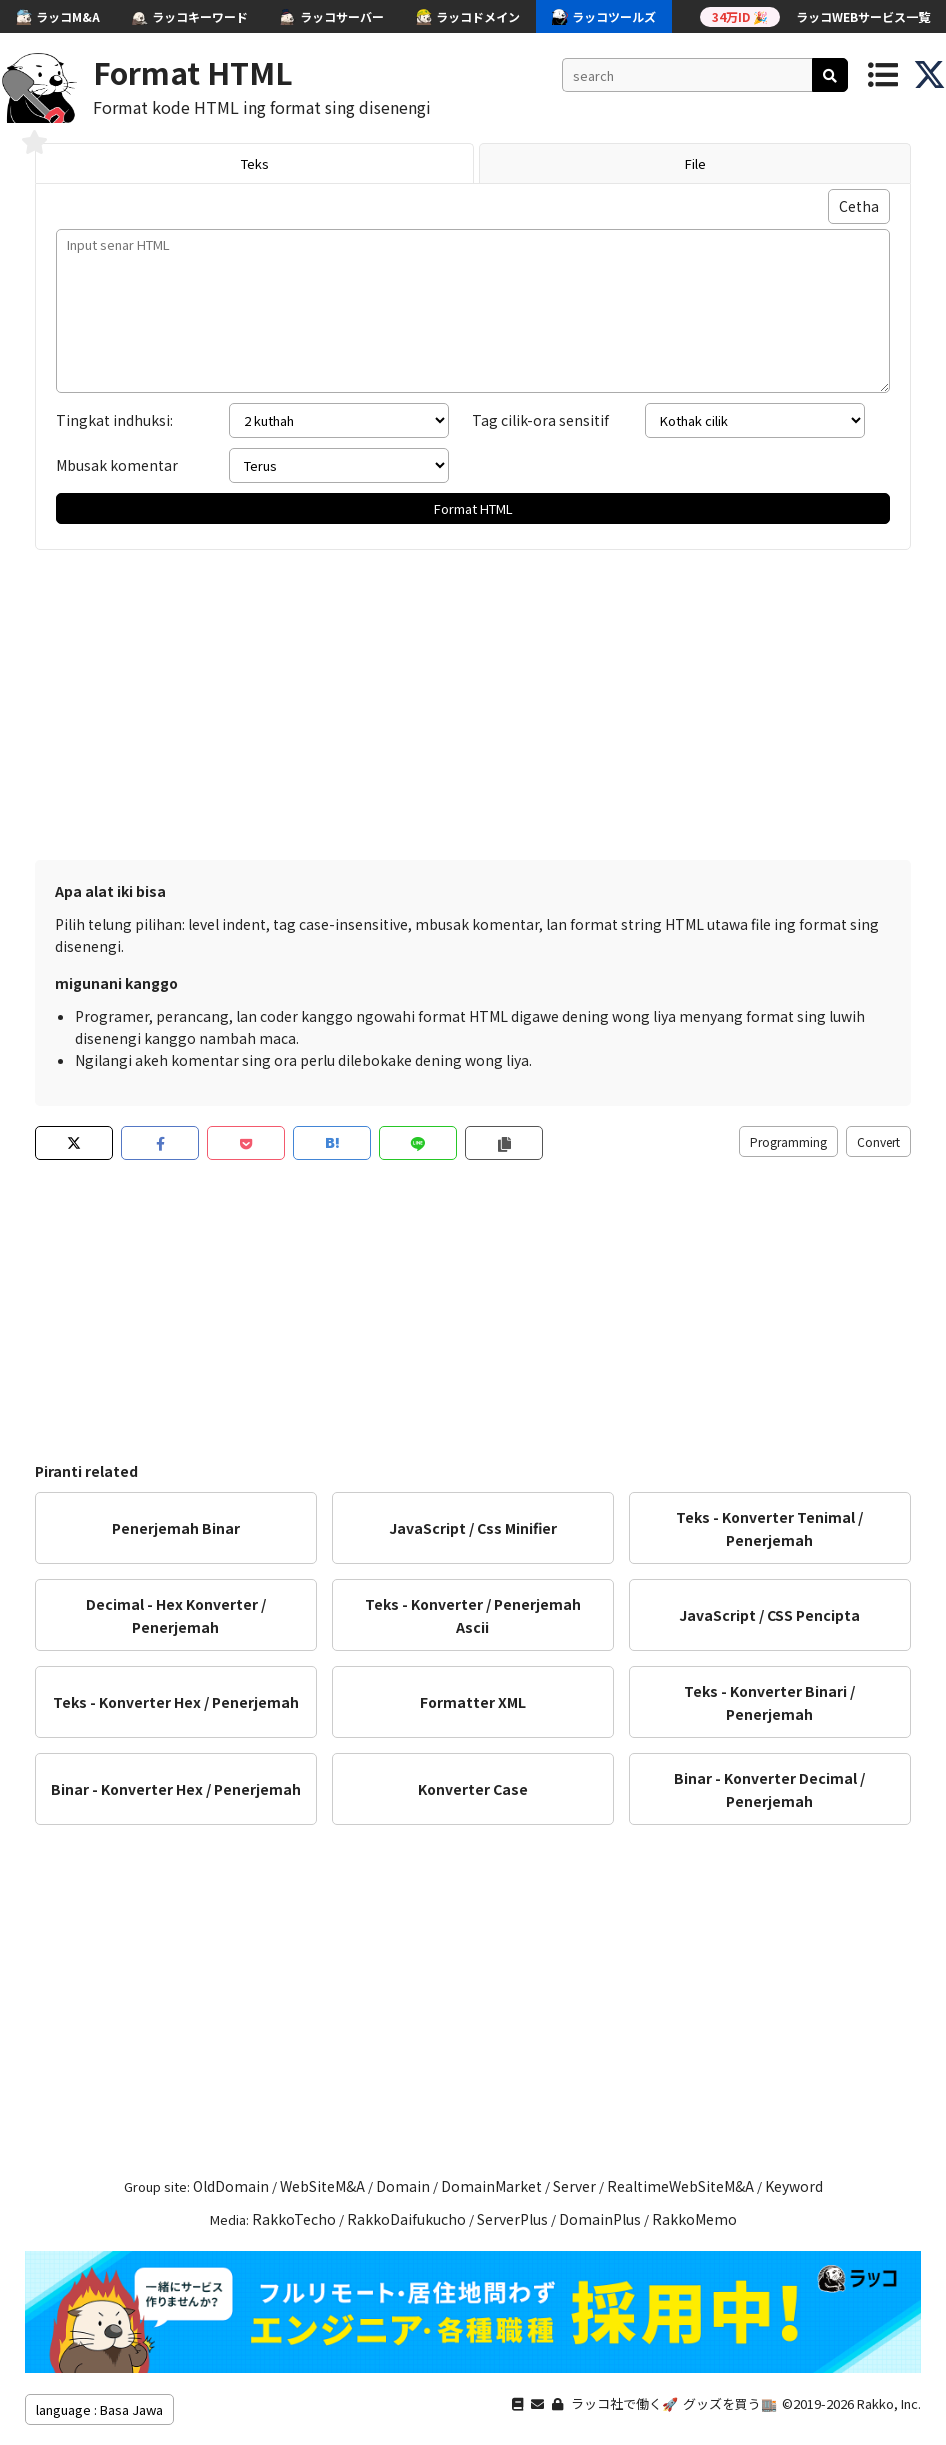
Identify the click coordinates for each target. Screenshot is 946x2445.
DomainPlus (600, 2219)
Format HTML (193, 72)
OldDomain (231, 2186)
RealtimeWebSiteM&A (680, 2186)
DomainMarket (491, 2186)
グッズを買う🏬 (730, 2403)
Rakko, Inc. (889, 2403)
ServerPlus (512, 2219)
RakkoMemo (694, 2219)
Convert (878, 1141)
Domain (403, 2186)
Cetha (859, 206)
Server (574, 2186)
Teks (255, 163)
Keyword (794, 2186)
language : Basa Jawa (99, 2409)
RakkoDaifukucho (406, 2219)
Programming (788, 1141)
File (695, 163)
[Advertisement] (473, 700)
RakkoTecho (294, 2219)
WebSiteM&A (322, 2186)
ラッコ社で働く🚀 (624, 2403)
